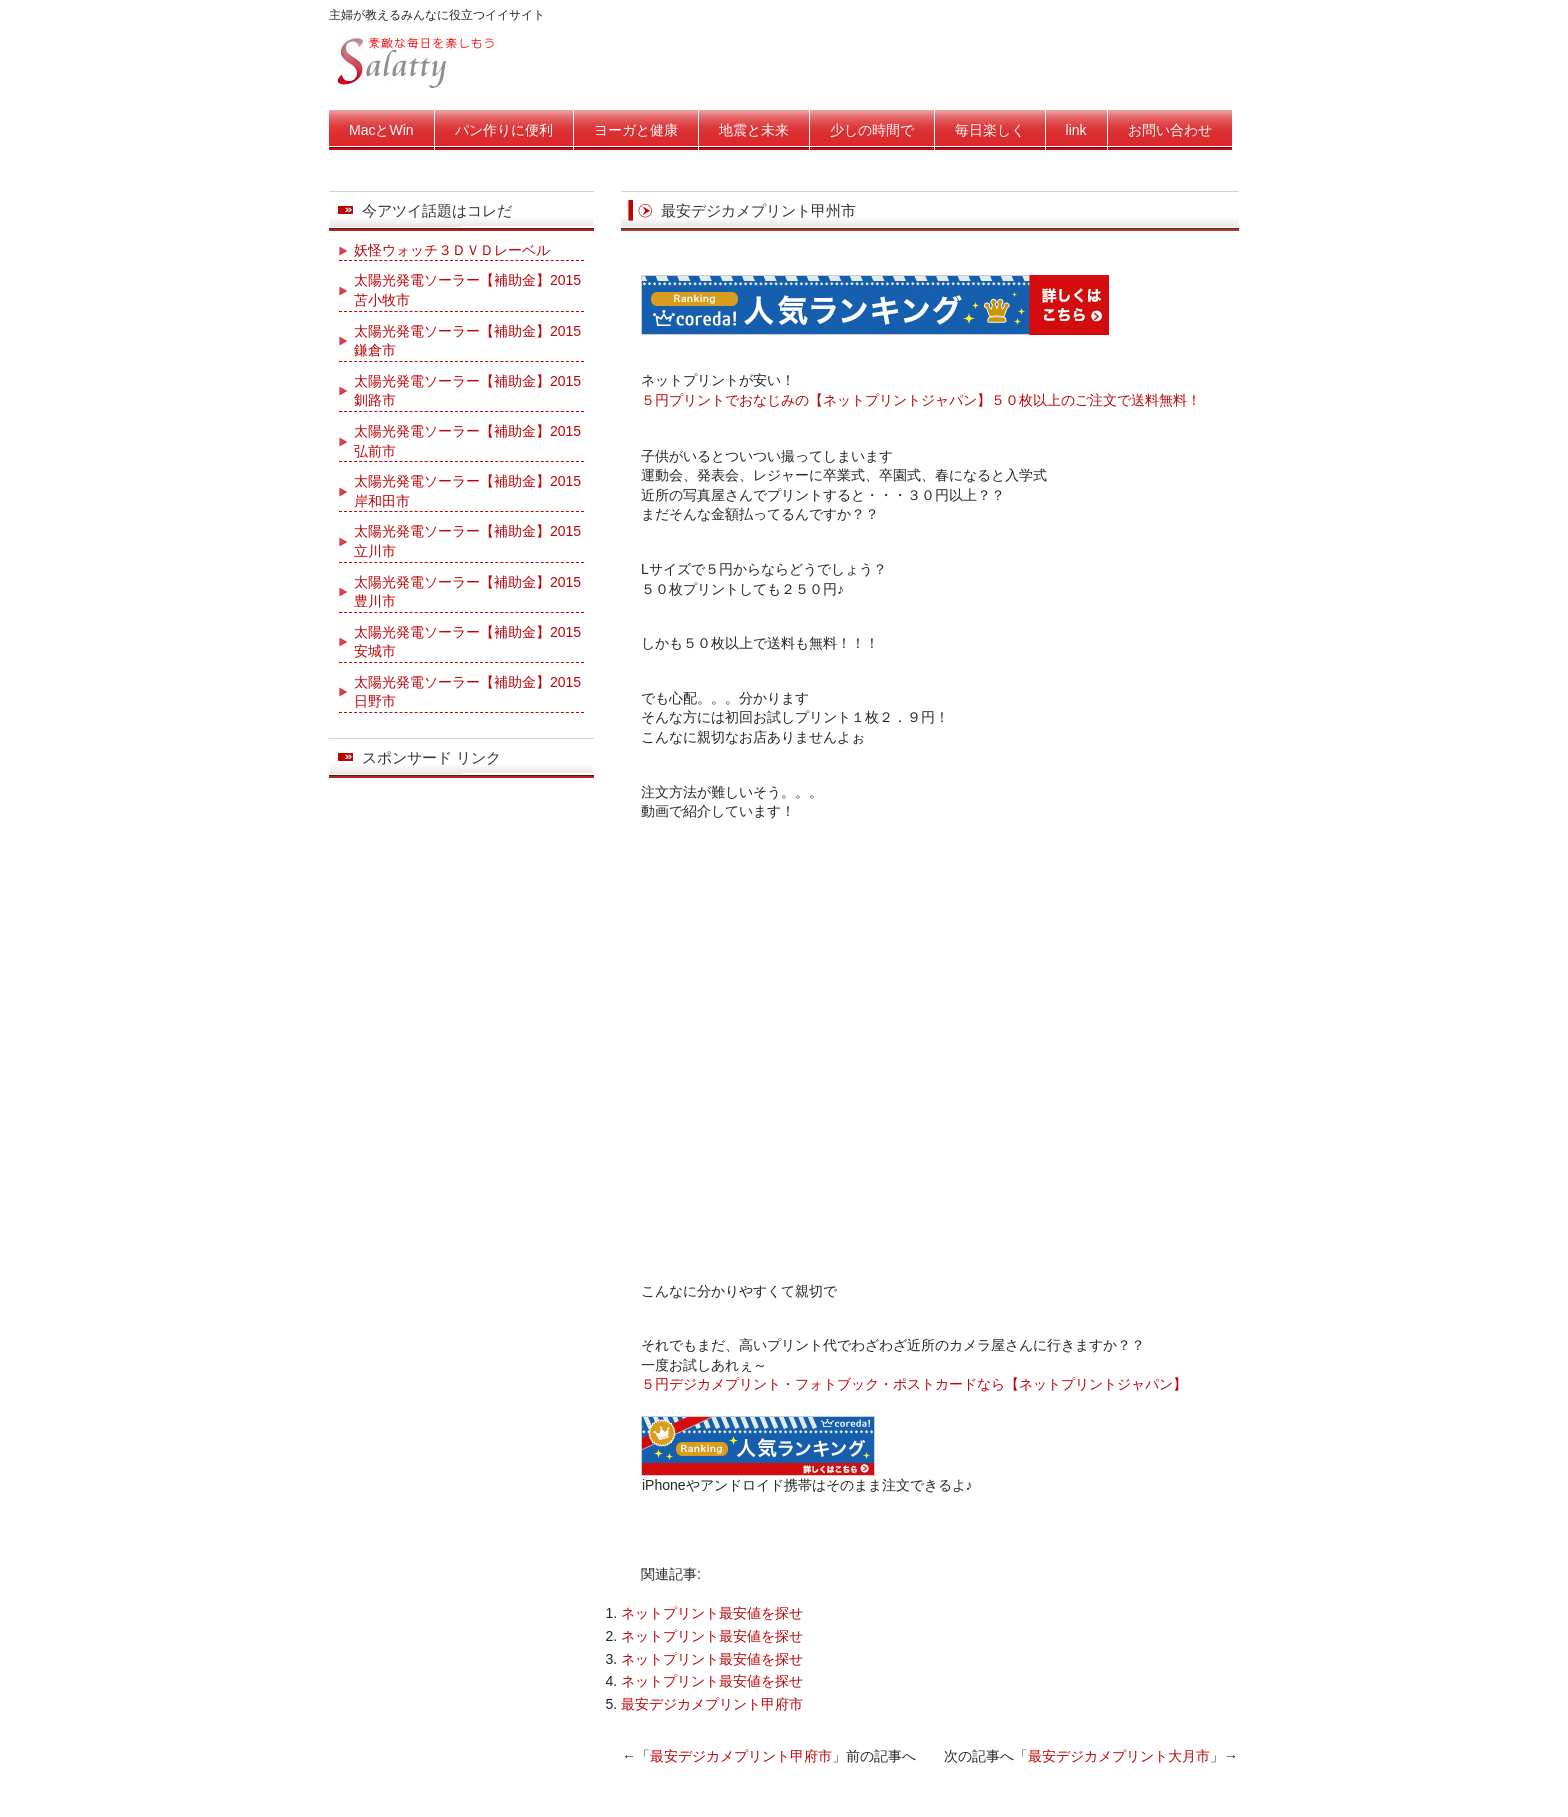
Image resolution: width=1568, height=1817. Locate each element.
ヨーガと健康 (636, 130)
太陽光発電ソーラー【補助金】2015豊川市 (467, 592)
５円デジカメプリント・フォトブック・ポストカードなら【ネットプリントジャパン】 (914, 1384)
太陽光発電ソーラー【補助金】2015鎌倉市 (467, 341)
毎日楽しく (990, 130)
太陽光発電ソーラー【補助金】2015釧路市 (467, 391)
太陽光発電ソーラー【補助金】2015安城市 (467, 642)
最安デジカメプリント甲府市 (712, 1704)
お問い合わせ (1170, 130)
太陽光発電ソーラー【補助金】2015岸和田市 (467, 491)
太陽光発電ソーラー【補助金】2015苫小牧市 (467, 290)
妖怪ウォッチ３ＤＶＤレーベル (452, 250)
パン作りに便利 (504, 130)
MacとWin (381, 130)
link (1076, 130)
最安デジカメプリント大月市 (1119, 1756)
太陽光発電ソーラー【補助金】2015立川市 (467, 541)
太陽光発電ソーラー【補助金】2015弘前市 (467, 441)
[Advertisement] (875, 1522)
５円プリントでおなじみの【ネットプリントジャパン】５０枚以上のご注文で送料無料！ (921, 400)
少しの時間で (872, 130)
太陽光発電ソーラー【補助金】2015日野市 (467, 692)
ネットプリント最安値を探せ (712, 1613)
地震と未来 (754, 130)
